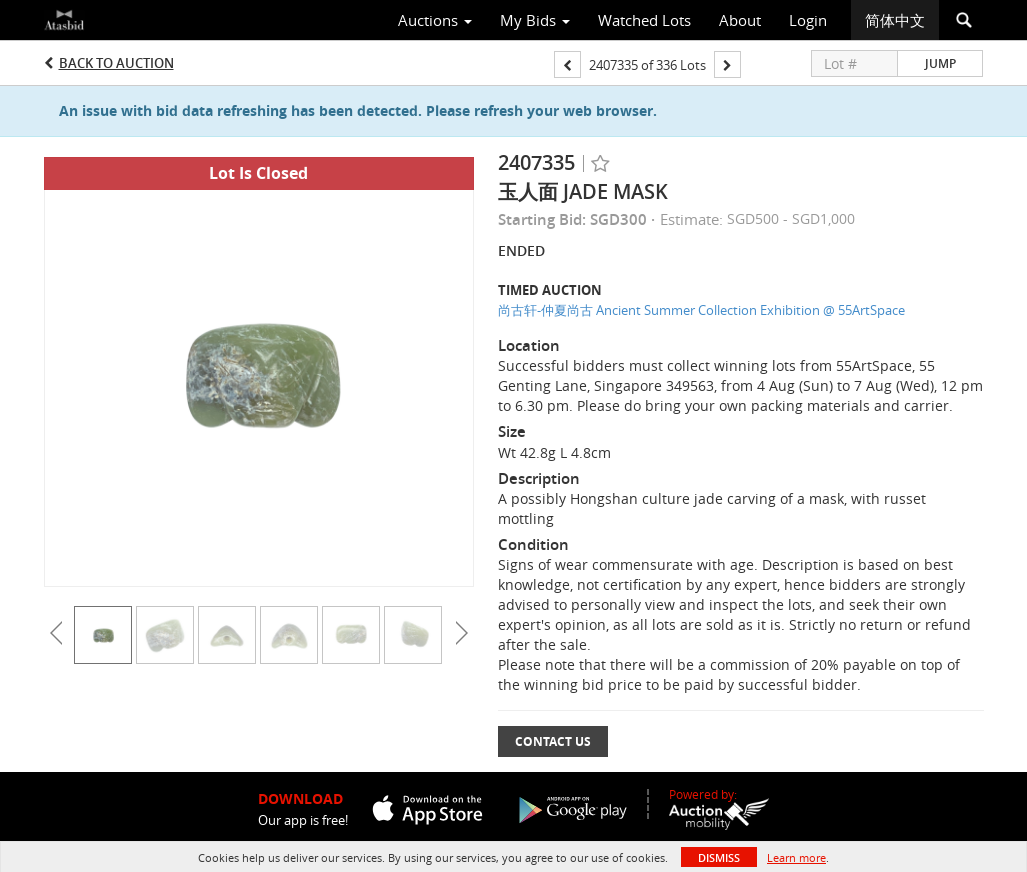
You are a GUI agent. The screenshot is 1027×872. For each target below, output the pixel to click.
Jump (940, 63)
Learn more (796, 857)
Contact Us (553, 741)
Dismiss (719, 857)
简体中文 (895, 20)
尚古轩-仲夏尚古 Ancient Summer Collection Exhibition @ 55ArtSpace (701, 310)
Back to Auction (116, 63)
